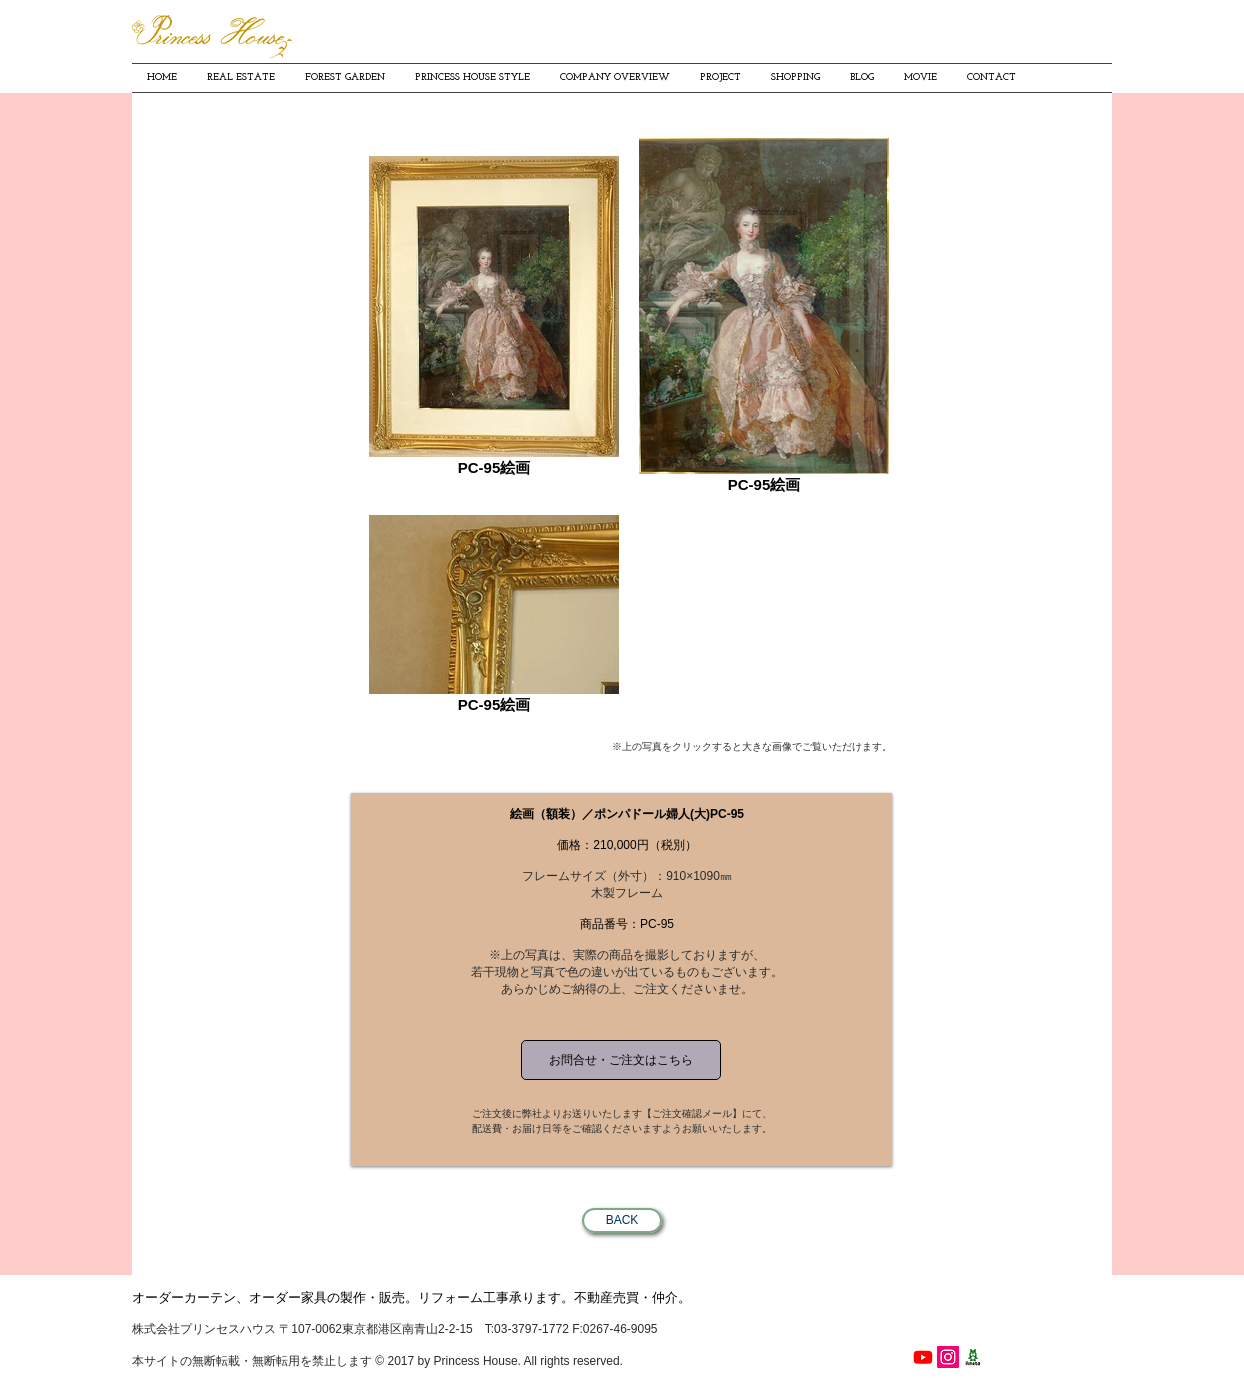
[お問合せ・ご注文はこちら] (621, 1060)
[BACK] (622, 1220)
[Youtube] (923, 1357)
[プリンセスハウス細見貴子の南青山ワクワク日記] (973, 1357)
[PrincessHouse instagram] (948, 1357)
